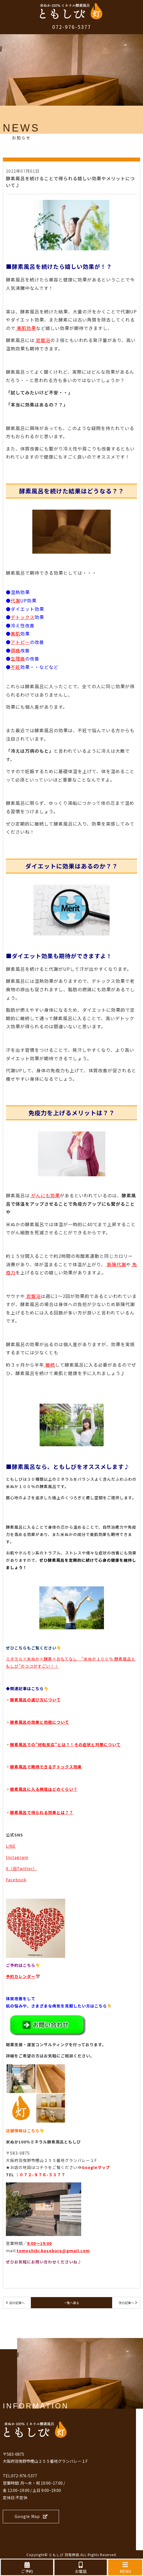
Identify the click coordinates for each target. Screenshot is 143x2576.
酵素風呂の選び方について (35, 1699)
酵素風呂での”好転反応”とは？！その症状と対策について (65, 1744)
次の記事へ (126, 2302)
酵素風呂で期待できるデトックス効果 (46, 1766)
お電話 (80, 2568)
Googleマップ (96, 2167)
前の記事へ (17, 2302)
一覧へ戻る (71, 2302)
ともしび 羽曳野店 (64, 2554)
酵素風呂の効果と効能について (39, 1722)
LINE (11, 1846)
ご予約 (27, 2568)
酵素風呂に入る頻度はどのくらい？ (44, 1789)
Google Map (31, 2516)
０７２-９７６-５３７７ (42, 2174)
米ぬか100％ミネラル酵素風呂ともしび (43, 2142)
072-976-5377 (71, 26)
